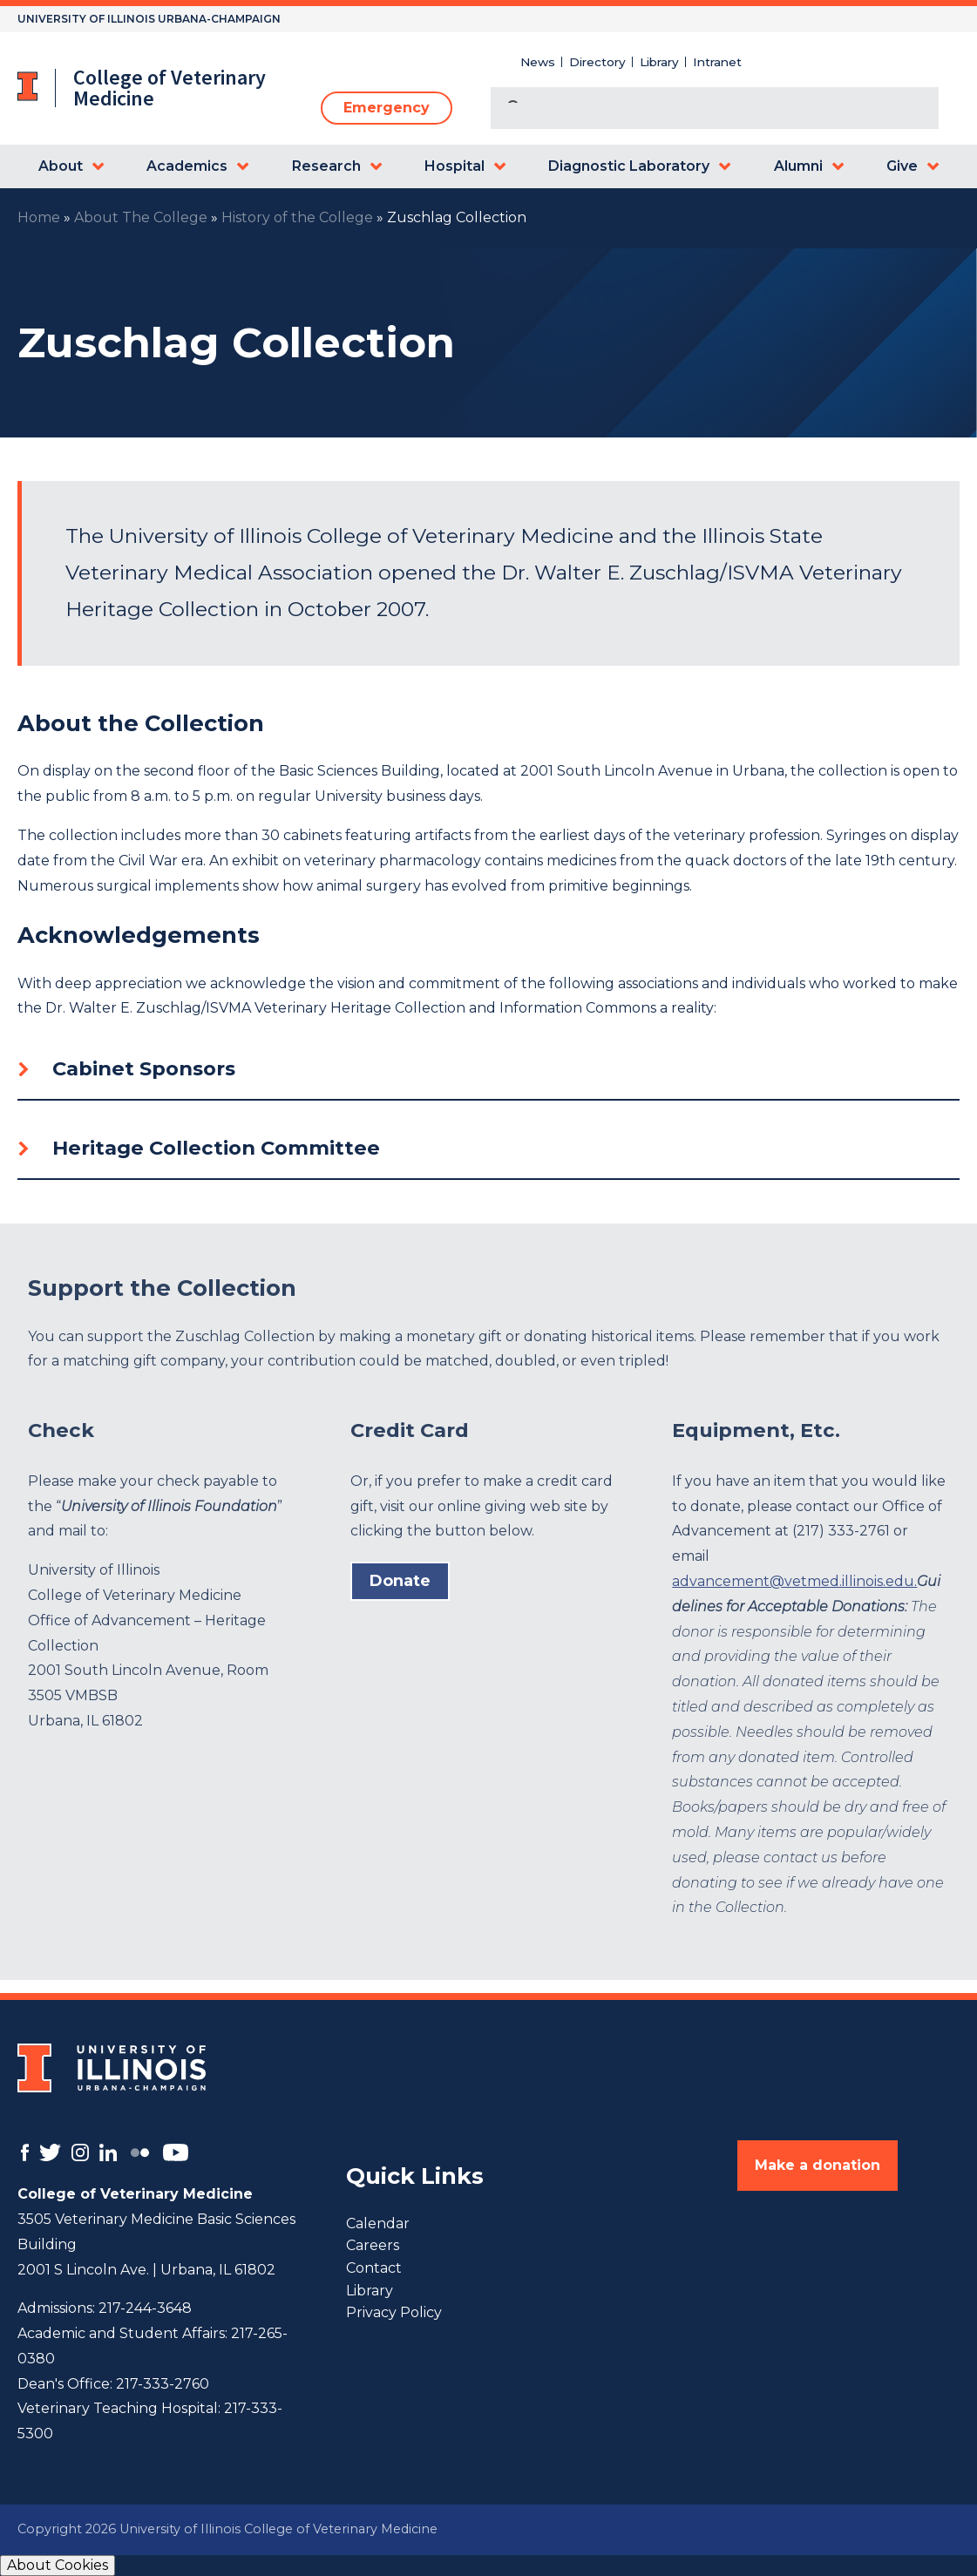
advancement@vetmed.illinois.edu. (794, 1581)
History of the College (297, 217)
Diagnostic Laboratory (628, 166)
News (537, 62)
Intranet (717, 62)
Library (659, 62)
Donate (400, 1580)
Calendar (378, 2223)
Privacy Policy (394, 2312)
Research (326, 166)
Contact (374, 2268)
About (60, 166)
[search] (694, 110)
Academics (186, 166)
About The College (140, 217)
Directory (597, 62)
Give (902, 166)
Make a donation (817, 2165)
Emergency (386, 107)
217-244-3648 (145, 2308)
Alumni (798, 166)
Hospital (454, 166)
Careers (372, 2245)
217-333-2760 (162, 2384)
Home (38, 217)
